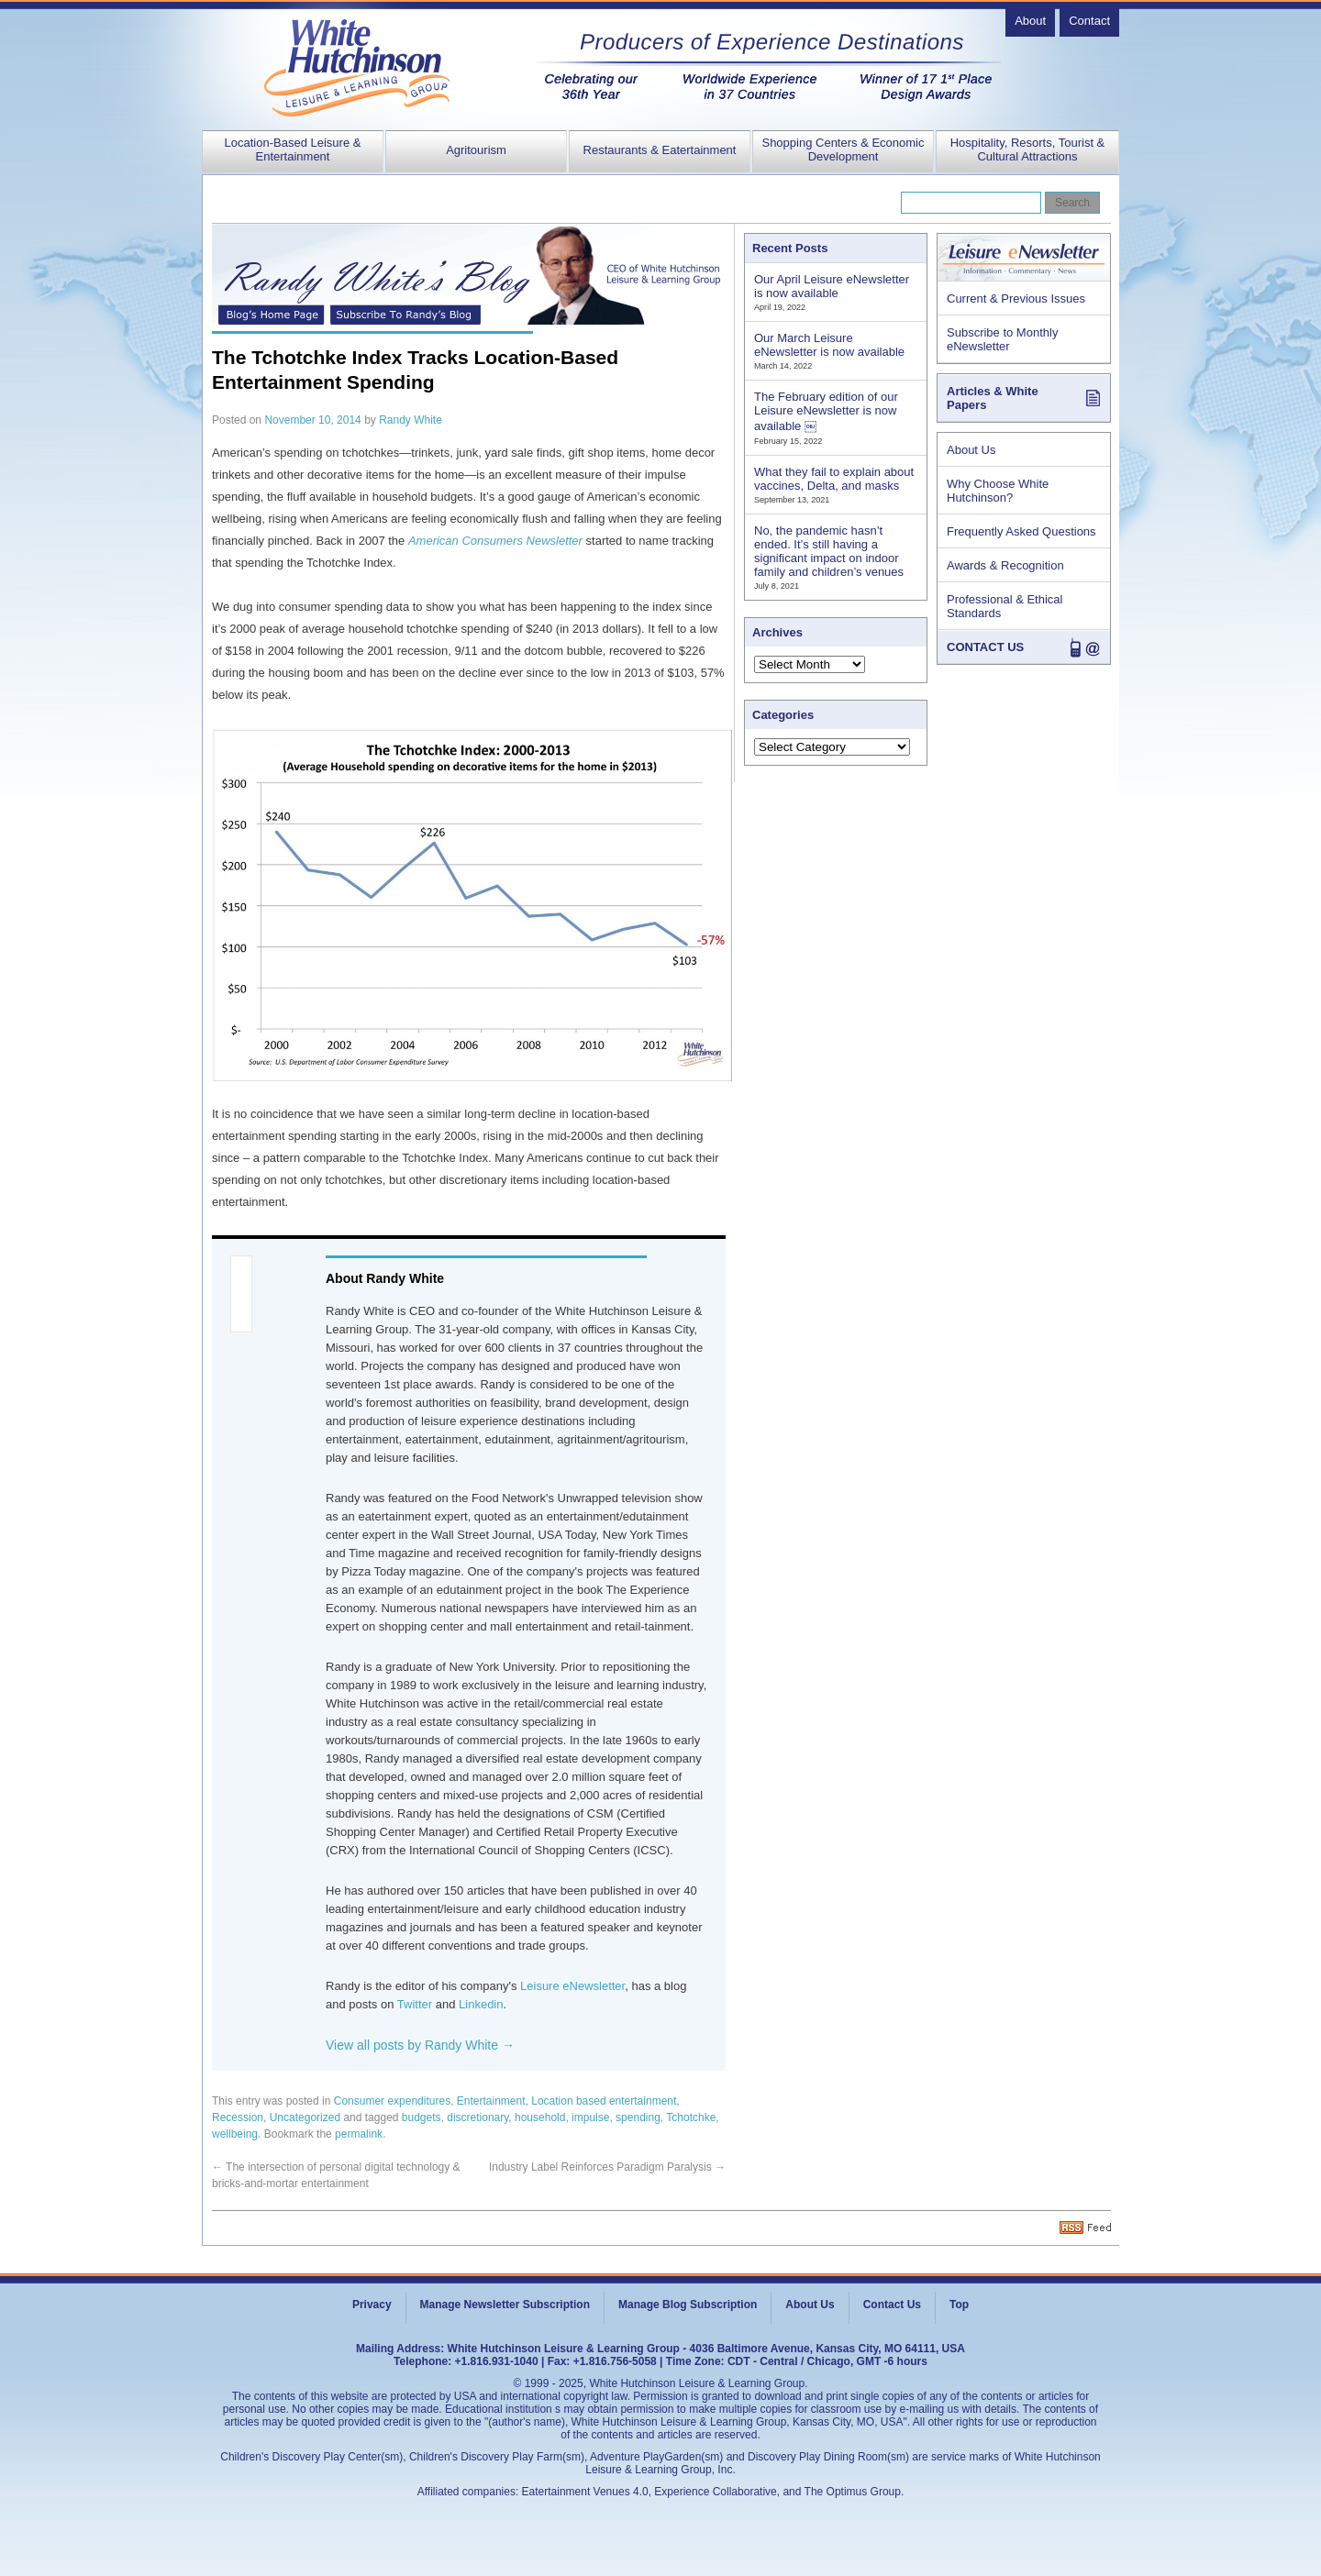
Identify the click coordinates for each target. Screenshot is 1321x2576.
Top (959, 2304)
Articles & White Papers (992, 398)
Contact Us (892, 2304)
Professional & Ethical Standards (1004, 606)
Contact (1089, 21)
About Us (971, 450)
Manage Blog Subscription (687, 2304)
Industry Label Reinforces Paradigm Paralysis (607, 2167)
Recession (237, 2117)
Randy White (410, 420)
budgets (421, 2117)
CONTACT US (985, 647)
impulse (590, 2117)
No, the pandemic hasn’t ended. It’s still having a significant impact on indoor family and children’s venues (829, 551)
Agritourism (476, 150)
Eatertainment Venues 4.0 (585, 2491)
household (540, 2117)
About (1030, 21)
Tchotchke (691, 2117)
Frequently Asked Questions (1021, 531)
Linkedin (481, 2004)
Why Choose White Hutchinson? (998, 490)
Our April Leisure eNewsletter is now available (831, 286)
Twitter (414, 2004)
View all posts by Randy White (420, 2045)
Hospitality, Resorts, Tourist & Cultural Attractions (1027, 149)
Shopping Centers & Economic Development (842, 149)
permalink (359, 2134)
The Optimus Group (853, 2491)
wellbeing (235, 2134)
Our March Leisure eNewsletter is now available (829, 345)
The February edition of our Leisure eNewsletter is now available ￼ (826, 411)
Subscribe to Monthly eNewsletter (1002, 339)
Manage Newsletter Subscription (505, 2304)
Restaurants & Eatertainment (660, 150)
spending (638, 2117)
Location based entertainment (603, 2101)
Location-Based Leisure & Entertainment (293, 149)
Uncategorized (305, 2117)
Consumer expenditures (392, 2101)
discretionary (477, 2117)
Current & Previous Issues (1016, 298)
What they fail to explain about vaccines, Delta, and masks (834, 478)
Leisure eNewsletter (572, 1986)
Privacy (372, 2304)
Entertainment (491, 2101)
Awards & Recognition (1005, 565)
